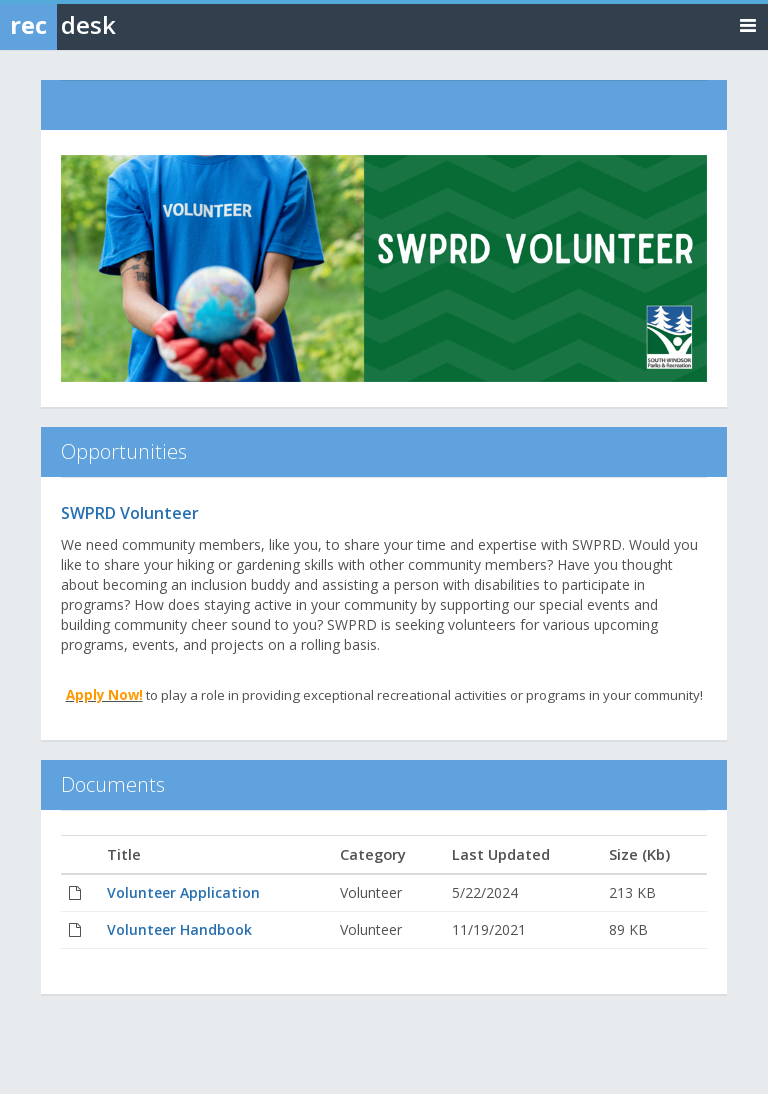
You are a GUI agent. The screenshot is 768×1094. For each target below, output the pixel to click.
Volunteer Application (183, 892)
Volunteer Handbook (179, 929)
